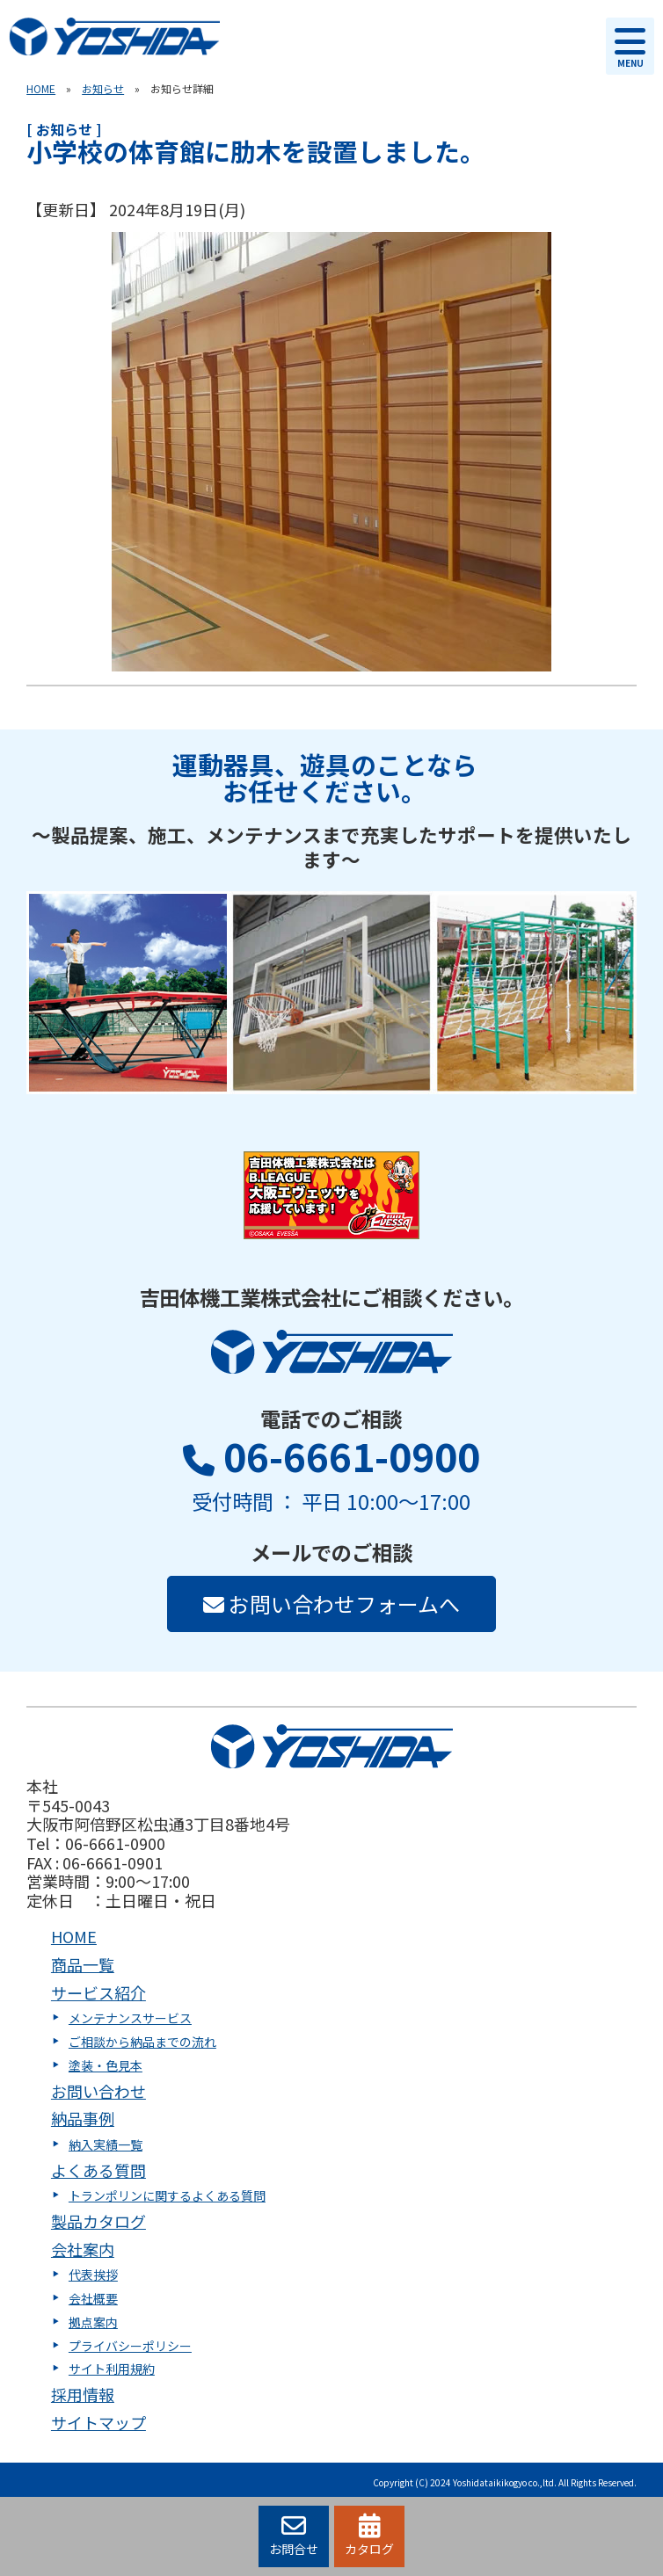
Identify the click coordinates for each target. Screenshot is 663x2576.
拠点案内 (93, 2322)
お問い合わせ (98, 2090)
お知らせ (103, 88)
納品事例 (82, 2118)
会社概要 (93, 2298)
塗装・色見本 (105, 2065)
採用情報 (82, 2394)
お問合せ (293, 2536)
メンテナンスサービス (130, 2018)
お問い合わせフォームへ (331, 1603)
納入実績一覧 (105, 2144)
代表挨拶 (93, 2274)
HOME (40, 88)
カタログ (369, 2536)
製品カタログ (98, 2221)
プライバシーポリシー (130, 2346)
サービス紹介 (98, 1992)
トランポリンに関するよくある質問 (167, 2195)
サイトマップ (98, 2422)
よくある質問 (98, 2170)
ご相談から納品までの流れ (142, 2041)
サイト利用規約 (112, 2368)
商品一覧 (82, 1964)
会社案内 (82, 2249)
